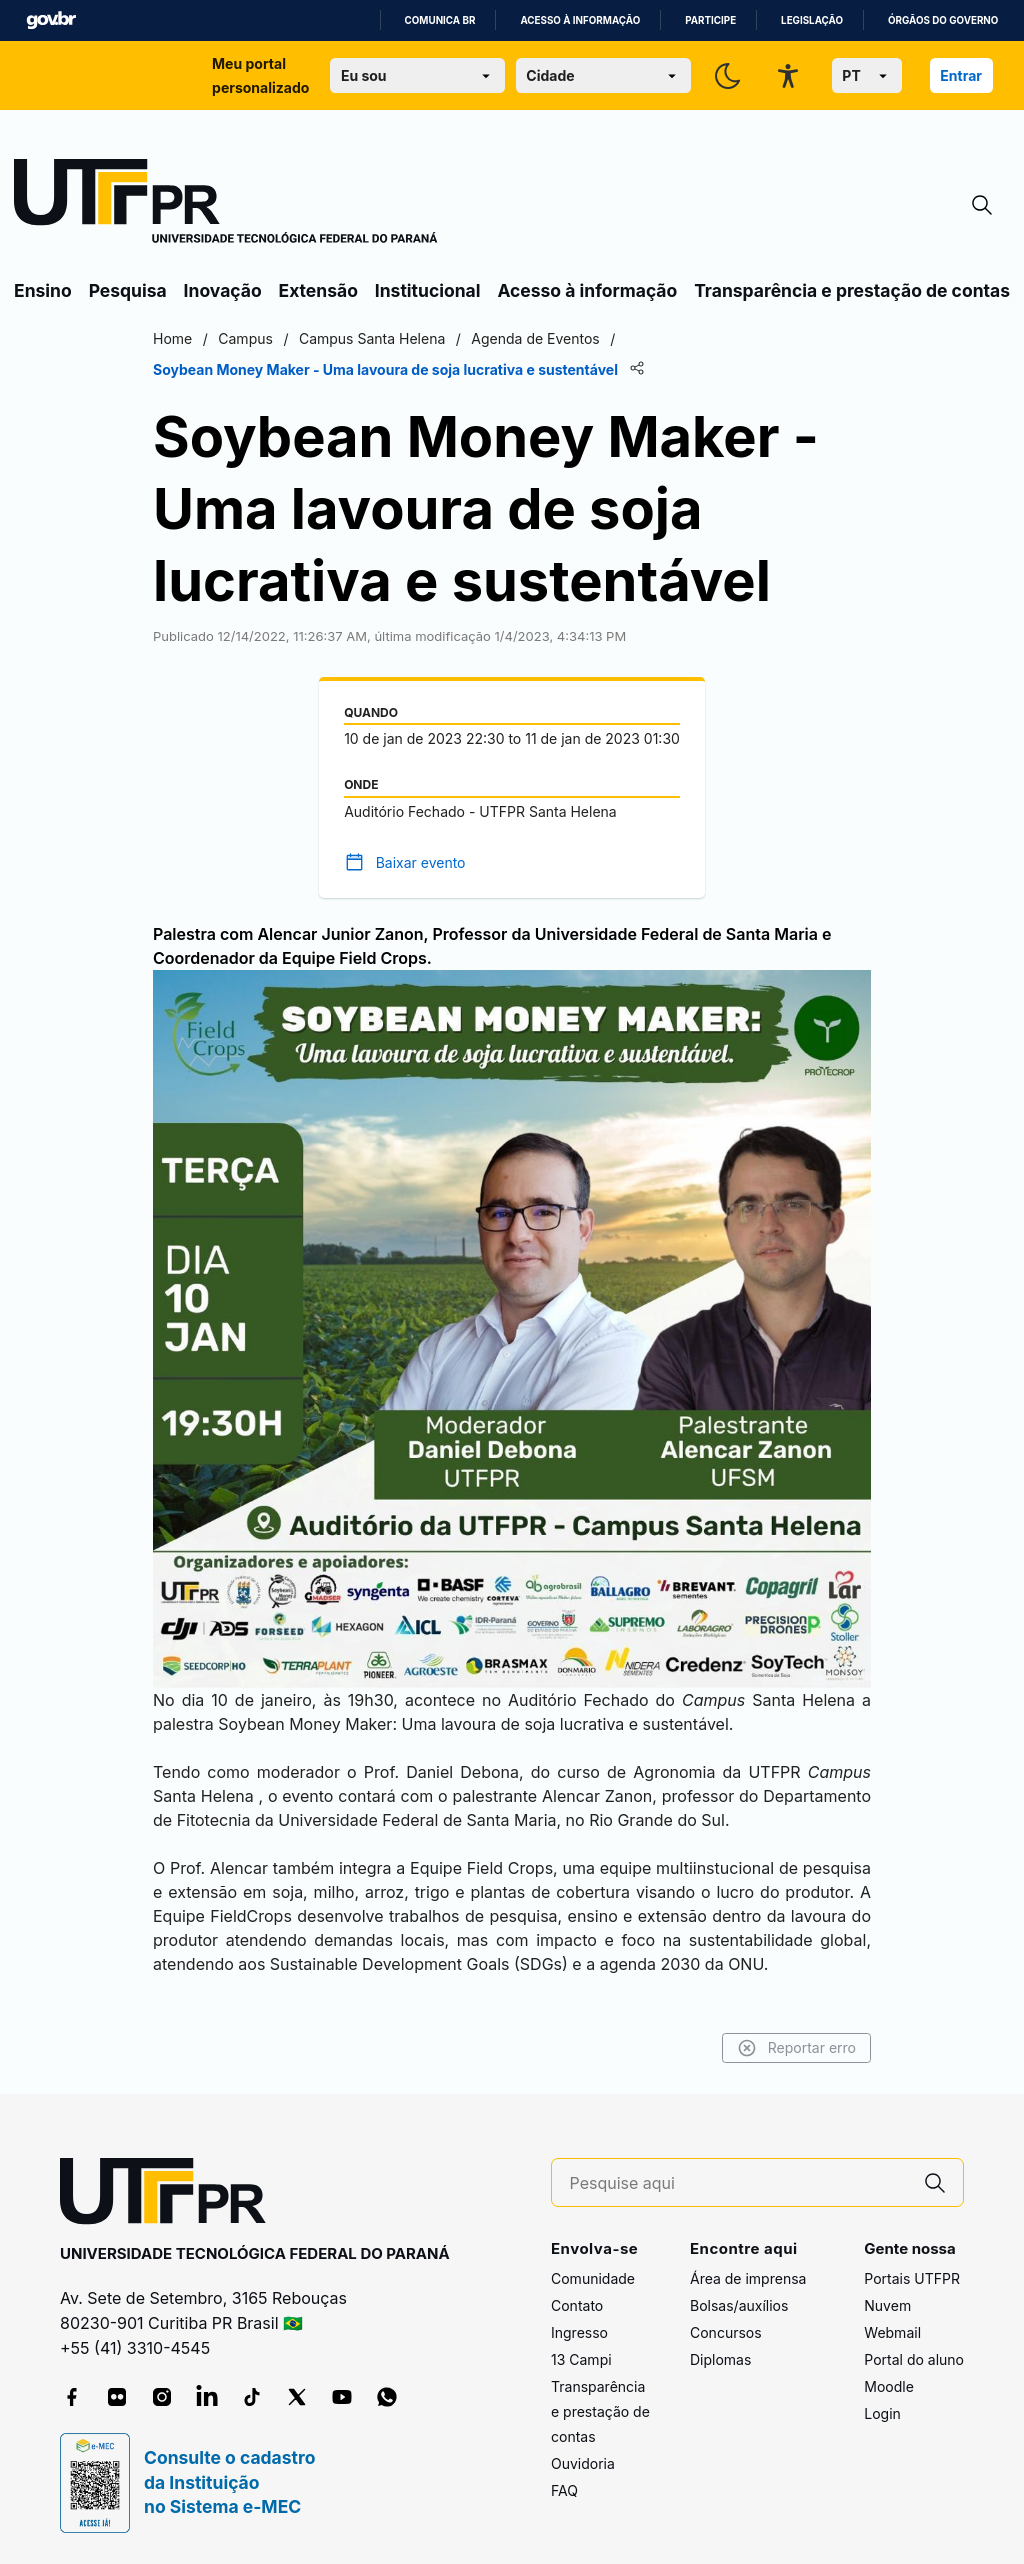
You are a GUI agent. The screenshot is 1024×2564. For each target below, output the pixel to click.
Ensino (43, 290)
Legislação (812, 20)
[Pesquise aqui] (739, 2183)
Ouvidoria (583, 2463)
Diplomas (720, 2359)
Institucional (428, 290)
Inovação (223, 290)
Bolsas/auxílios (739, 2305)
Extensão (318, 290)
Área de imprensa (748, 2278)
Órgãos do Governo (943, 20)
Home (172, 338)
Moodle (889, 2386)
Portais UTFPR (912, 2278)
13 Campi (581, 2359)
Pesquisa (128, 290)
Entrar (961, 75)
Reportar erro (796, 2048)
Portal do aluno (914, 2359)
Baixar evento (421, 862)
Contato (577, 2305)
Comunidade (593, 2278)
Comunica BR (440, 20)
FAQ (564, 2490)
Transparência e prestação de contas (852, 290)
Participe (710, 20)
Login (882, 2413)
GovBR (51, 20)
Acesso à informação (580, 20)
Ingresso (579, 2332)
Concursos (726, 2332)
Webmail (892, 2332)
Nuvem (887, 2305)
